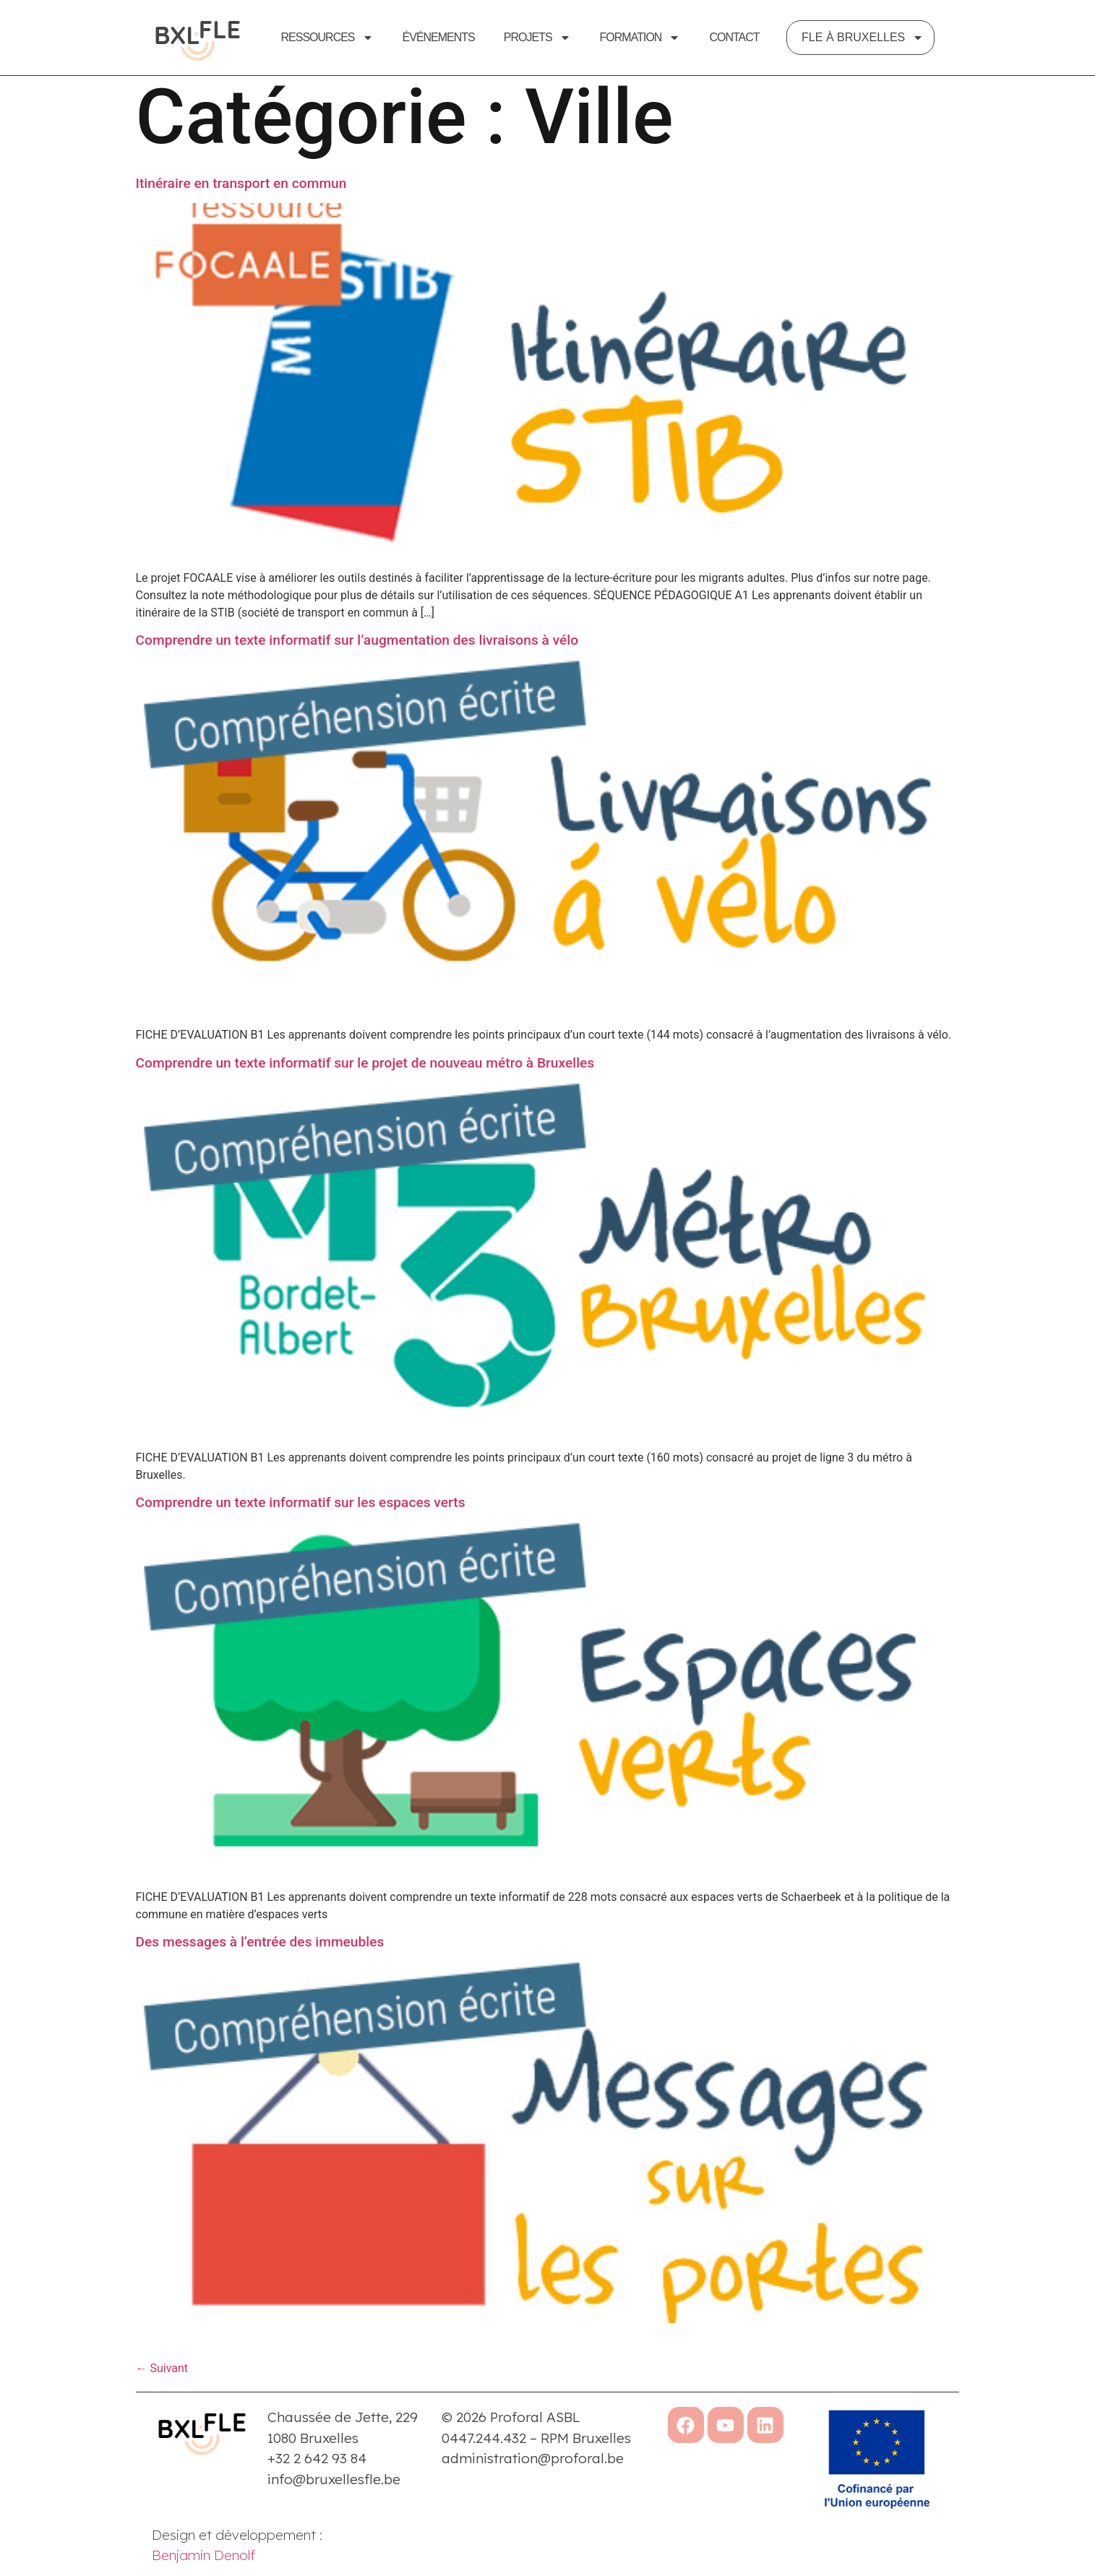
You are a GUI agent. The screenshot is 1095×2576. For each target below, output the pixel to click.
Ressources (327, 38)
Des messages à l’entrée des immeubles (260, 1952)
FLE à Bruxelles (863, 38)
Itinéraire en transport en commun (241, 193)
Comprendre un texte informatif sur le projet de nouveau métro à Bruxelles (365, 1073)
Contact (734, 37)
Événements (439, 37)
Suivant (162, 2379)
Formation (640, 38)
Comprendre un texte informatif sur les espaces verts (300, 1512)
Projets (537, 38)
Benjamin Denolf (203, 2565)
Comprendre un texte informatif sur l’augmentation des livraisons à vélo (357, 650)
